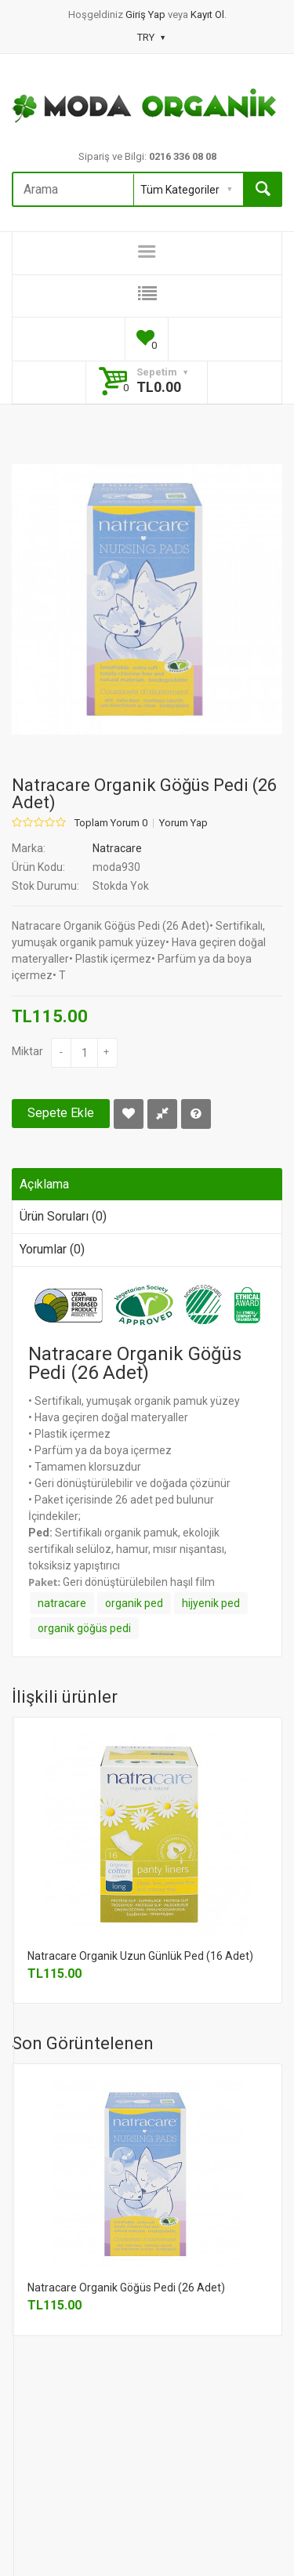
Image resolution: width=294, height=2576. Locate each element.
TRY (151, 37)
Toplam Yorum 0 (110, 823)
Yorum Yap (183, 823)
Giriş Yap (146, 14)
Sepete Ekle (60, 1112)
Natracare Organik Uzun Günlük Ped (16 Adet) (140, 1956)
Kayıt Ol (207, 14)
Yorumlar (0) (52, 1249)
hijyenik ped (211, 1603)
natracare (62, 1603)
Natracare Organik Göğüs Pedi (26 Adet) (126, 2287)
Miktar (27, 1051)
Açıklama (44, 1184)
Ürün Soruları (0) (63, 1216)
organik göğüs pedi (84, 1628)
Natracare (117, 848)
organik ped (134, 1603)
